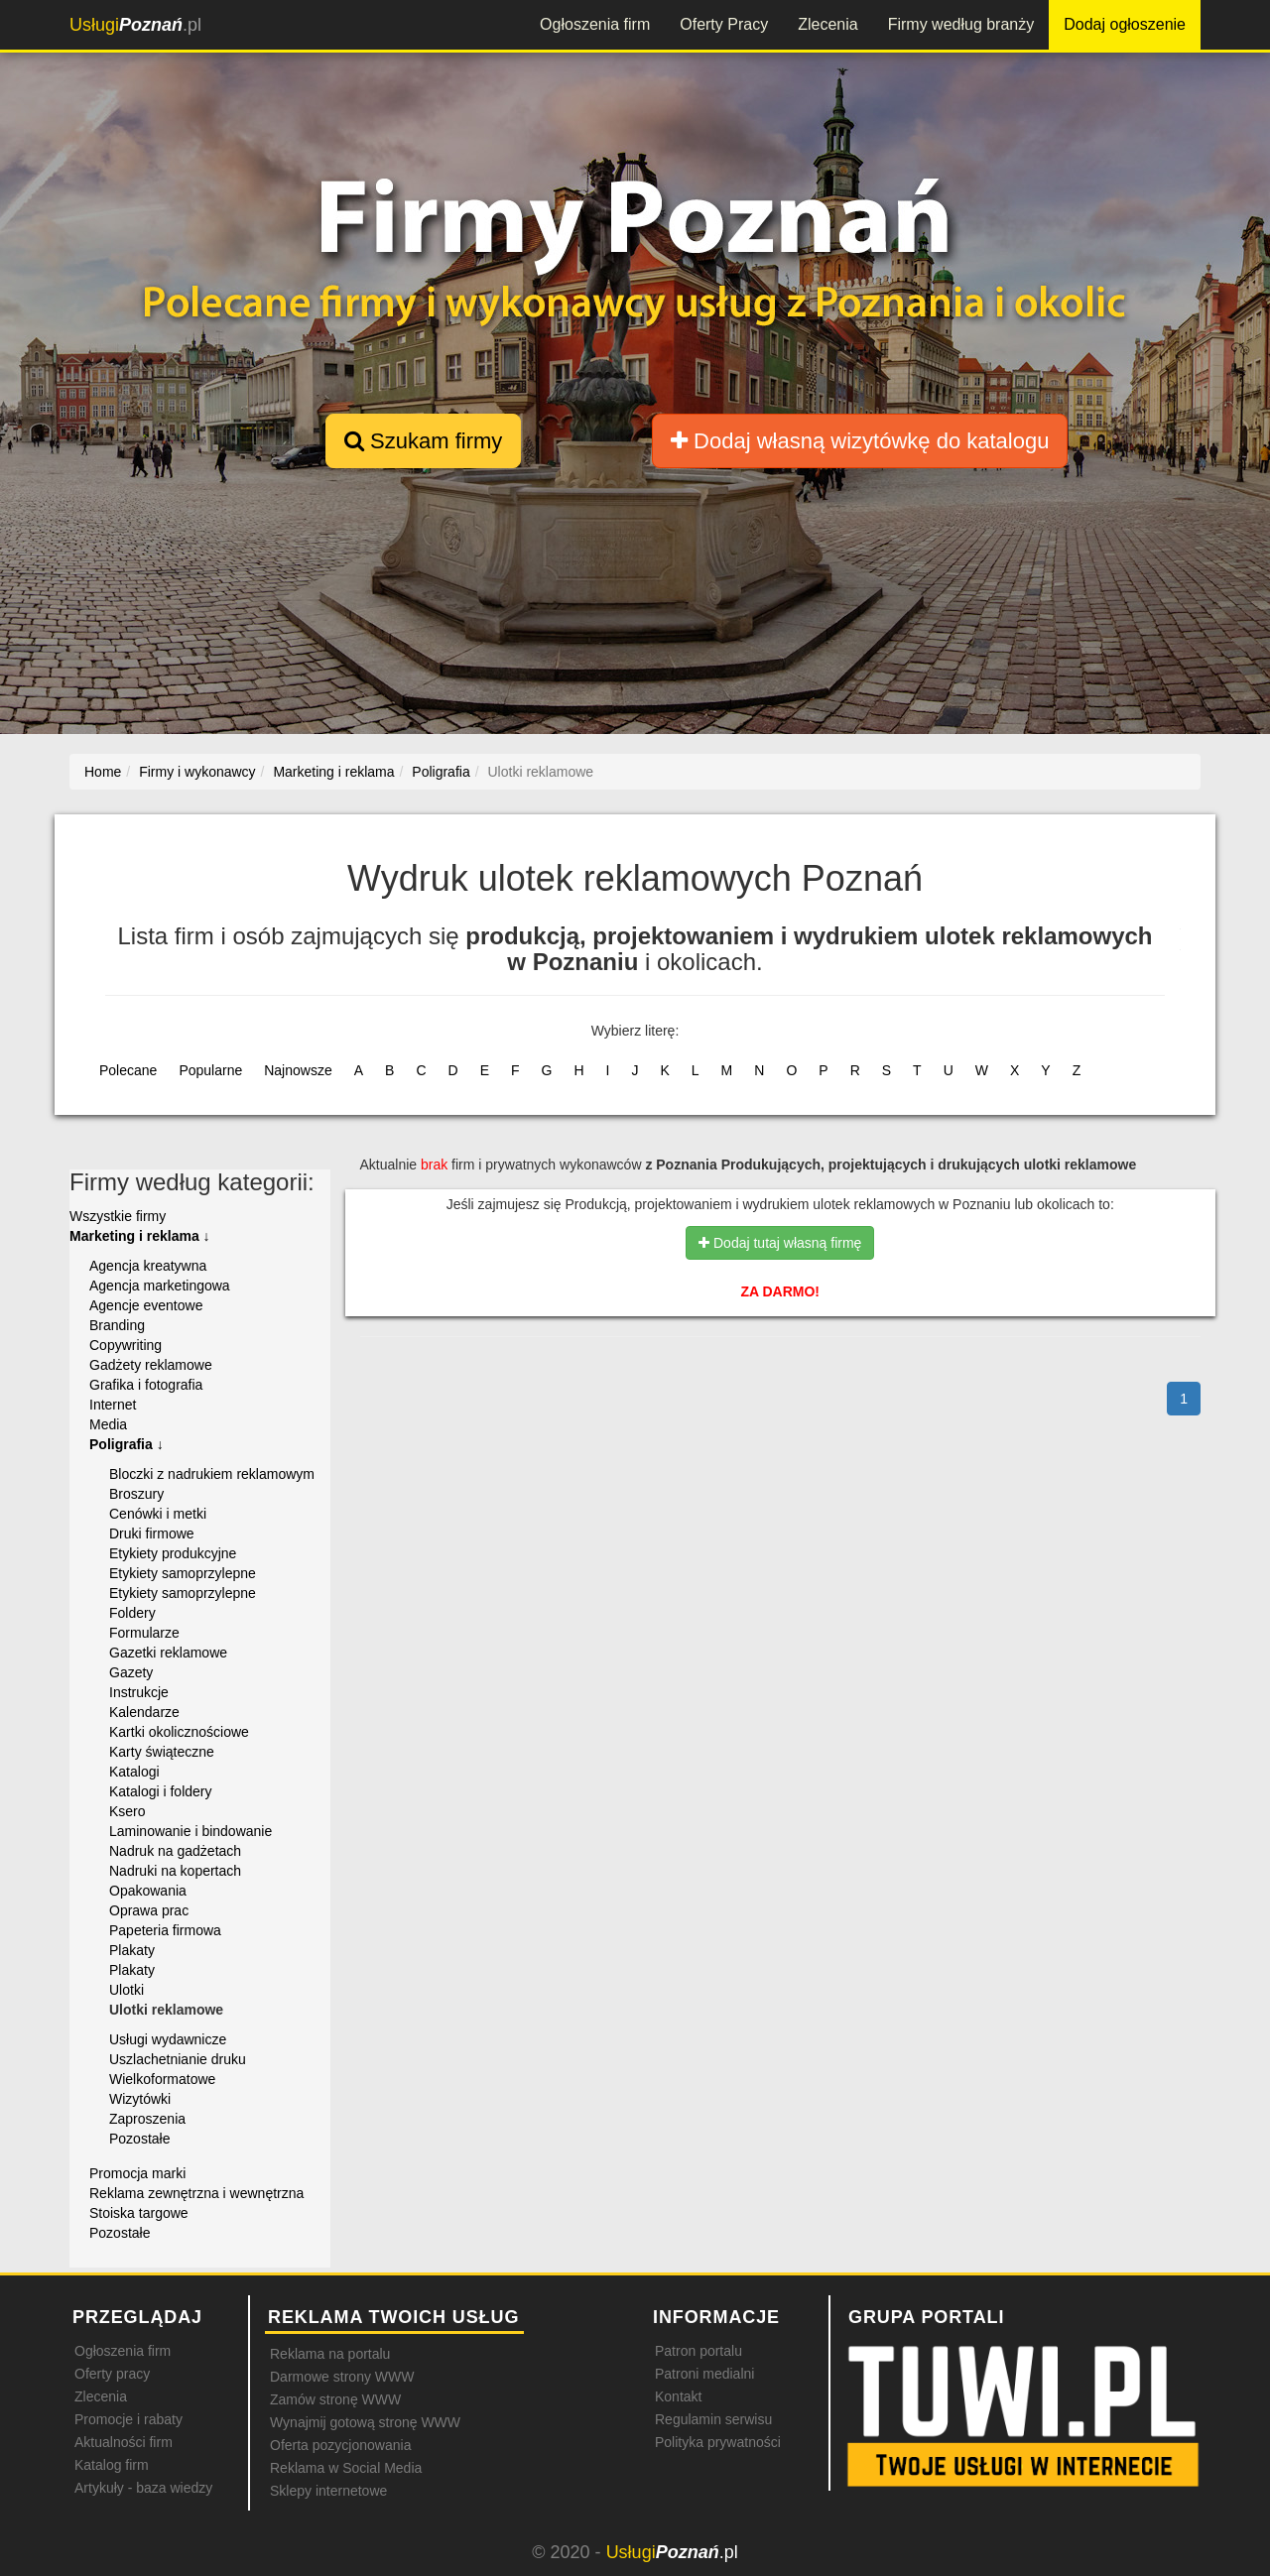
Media (108, 1424)
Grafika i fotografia (145, 1385)
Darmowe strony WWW (342, 2377)
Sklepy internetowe (328, 2491)
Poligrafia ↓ (126, 1444)
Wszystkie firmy (117, 1216)
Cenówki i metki (157, 1514)
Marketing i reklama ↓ (139, 1236)
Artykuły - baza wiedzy (143, 2488)
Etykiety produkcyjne (172, 1553)
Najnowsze (297, 1070)
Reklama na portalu (330, 2354)
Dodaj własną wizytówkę (860, 441)
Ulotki (126, 1990)
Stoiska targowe (139, 2213)
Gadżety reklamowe (150, 1365)
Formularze (144, 1633)
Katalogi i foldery (160, 1791)
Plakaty (132, 1950)
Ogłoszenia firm (595, 24)
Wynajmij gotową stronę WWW (365, 2422)
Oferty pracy (112, 2374)
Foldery (132, 1613)
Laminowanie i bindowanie (190, 1831)
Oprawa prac (149, 1910)
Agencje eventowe (145, 1305)
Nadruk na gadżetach (175, 1851)
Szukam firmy (423, 441)
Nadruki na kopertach (175, 1871)
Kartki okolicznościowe (179, 1732)
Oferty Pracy (724, 24)
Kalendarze (144, 1712)
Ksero (127, 1811)
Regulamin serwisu (713, 2419)
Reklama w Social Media (346, 2468)
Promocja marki (137, 2173)
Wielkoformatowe (162, 2079)
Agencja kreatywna (147, 1266)
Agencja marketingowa (159, 1285)
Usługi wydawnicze (167, 2039)
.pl (135, 25)
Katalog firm (111, 2465)
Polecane (128, 1070)
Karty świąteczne (161, 1752)
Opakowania (148, 1891)
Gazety (131, 1672)
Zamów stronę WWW (335, 2399)
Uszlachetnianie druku (177, 2059)
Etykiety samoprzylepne (182, 1573)
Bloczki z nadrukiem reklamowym (212, 1474)
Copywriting (125, 1345)
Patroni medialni (704, 2374)
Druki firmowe (151, 1533)
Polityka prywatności (718, 2442)
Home (102, 772)
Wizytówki (140, 2099)
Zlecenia (827, 24)
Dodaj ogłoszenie (1125, 24)
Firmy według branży (961, 24)
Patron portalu (698, 2351)
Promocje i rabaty (128, 2419)
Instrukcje (139, 1692)
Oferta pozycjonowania (340, 2445)
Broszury (136, 1494)
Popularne (210, 1070)
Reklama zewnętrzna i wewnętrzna (196, 2193)
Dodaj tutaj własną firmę (779, 1243)
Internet (112, 1404)
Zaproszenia (147, 2119)
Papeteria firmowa (165, 1930)
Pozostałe (139, 2139)
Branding (117, 1325)
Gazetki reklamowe (168, 1652)
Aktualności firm (123, 2442)
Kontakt (678, 2396)
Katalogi (134, 1771)
